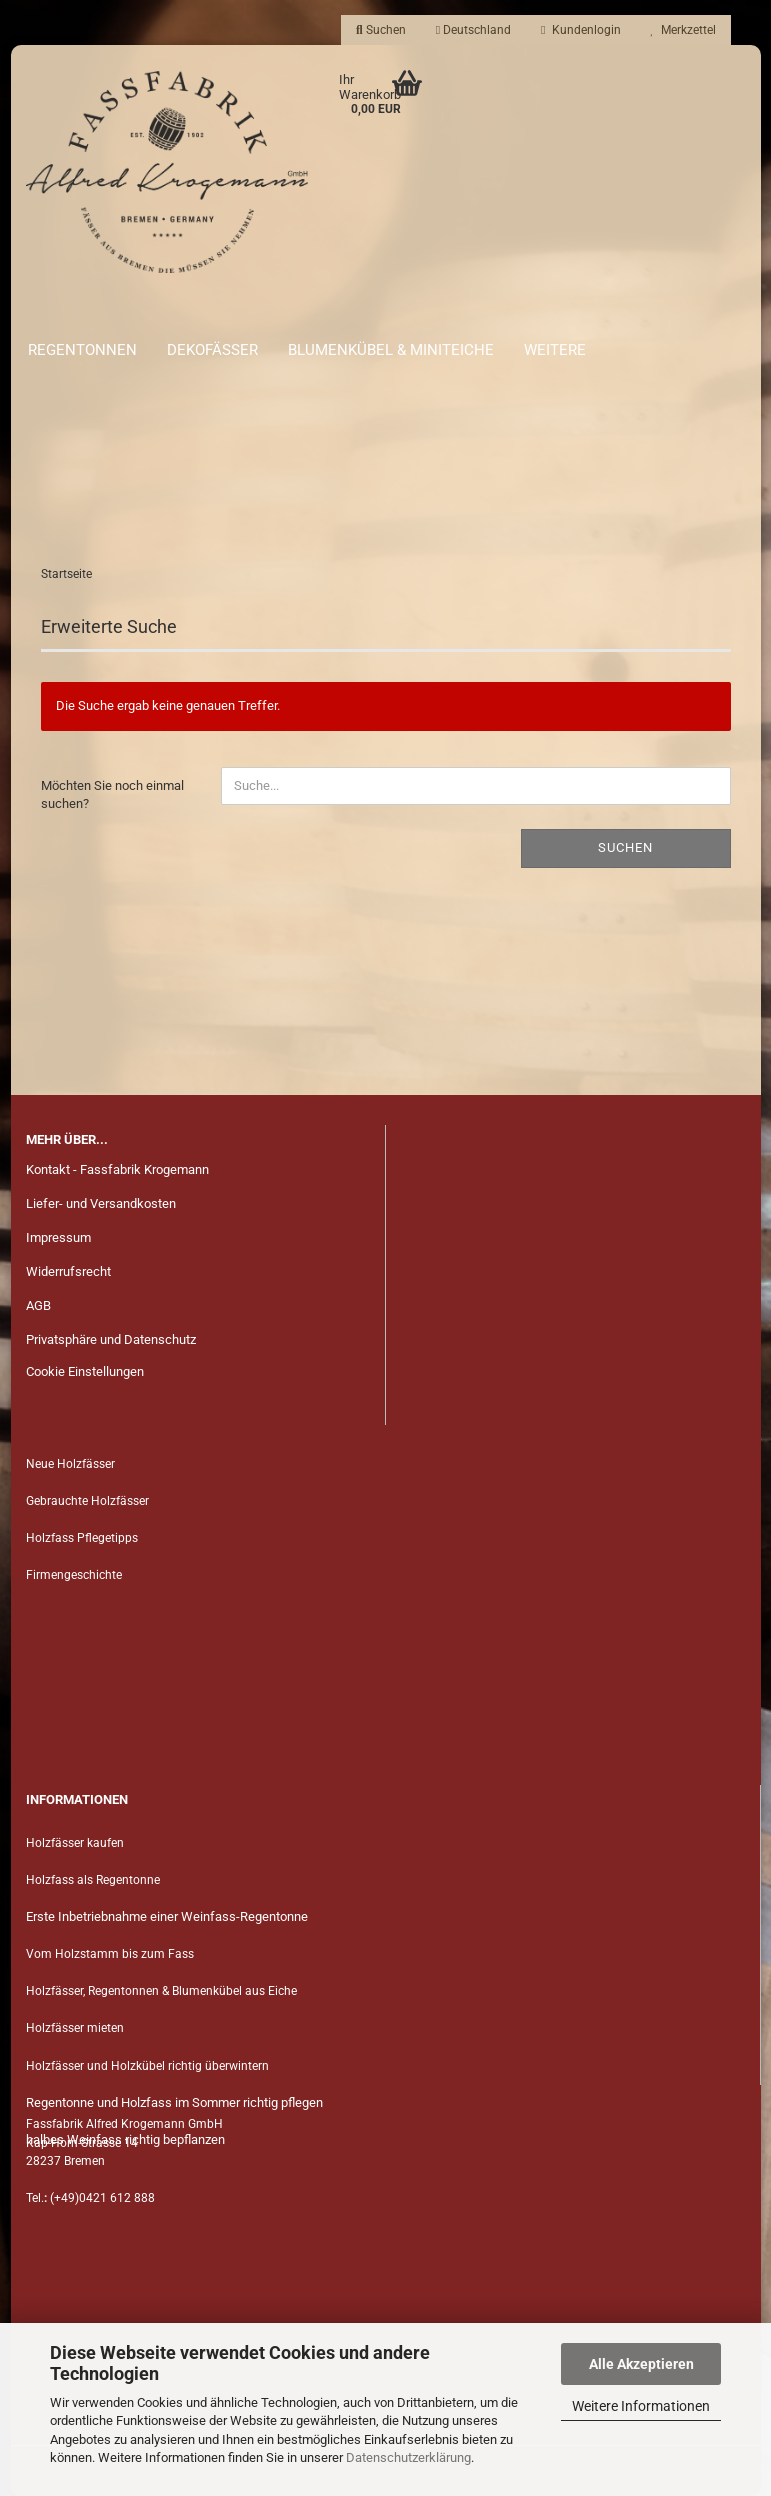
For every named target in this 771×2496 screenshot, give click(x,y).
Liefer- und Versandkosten (101, 1203)
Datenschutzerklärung (408, 2457)
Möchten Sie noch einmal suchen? (112, 795)
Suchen (625, 847)
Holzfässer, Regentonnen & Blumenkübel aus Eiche (161, 1991)
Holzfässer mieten (75, 2028)
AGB (38, 1305)
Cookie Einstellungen (85, 1371)
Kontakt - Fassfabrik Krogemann (117, 1169)
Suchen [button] (381, 30)
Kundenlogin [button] (580, 30)
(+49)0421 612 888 (102, 2198)
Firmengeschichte (75, 1575)
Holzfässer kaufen (75, 1843)
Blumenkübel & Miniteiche (391, 350)
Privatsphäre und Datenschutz (111, 1339)
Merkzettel (683, 30)
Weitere (555, 350)
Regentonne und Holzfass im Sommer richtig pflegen (174, 2102)
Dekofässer (212, 350)
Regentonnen (82, 350)
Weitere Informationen (641, 2406)
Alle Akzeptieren (641, 2364)
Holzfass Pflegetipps (82, 1538)
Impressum (58, 1237)
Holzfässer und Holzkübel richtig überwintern (147, 2066)
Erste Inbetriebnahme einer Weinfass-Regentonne (167, 1916)
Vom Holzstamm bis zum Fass (110, 1954)
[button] (473, 30)
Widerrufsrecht (68, 1271)
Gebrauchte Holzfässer (87, 1501)
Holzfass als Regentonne (93, 1880)
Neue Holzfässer (70, 1464)
